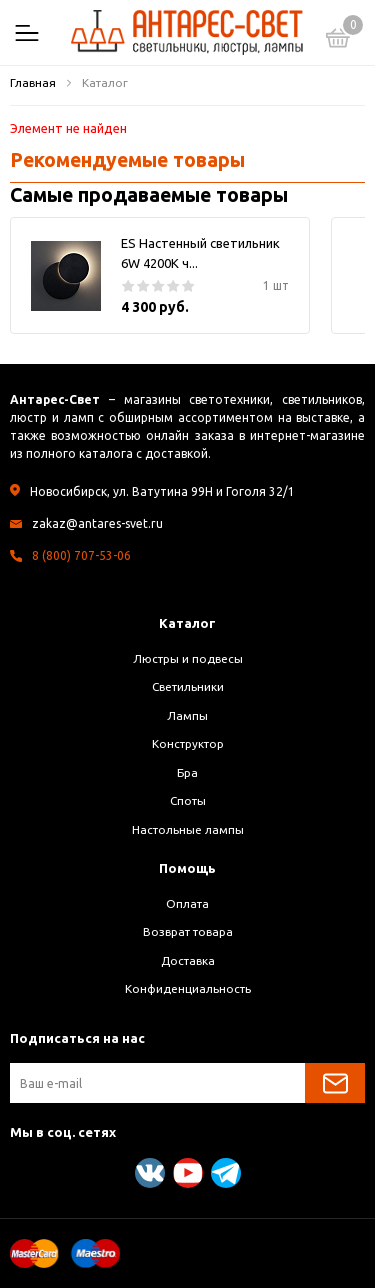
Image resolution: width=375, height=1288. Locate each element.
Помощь (187, 868)
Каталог (187, 623)
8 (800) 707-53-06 (81, 555)
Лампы (187, 715)
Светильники (188, 686)
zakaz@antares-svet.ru (97, 523)
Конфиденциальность (188, 988)
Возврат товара (188, 931)
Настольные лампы (188, 829)
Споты (188, 800)
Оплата (187, 903)
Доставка (188, 960)
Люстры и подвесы (188, 658)
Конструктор (188, 743)
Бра (187, 772)
